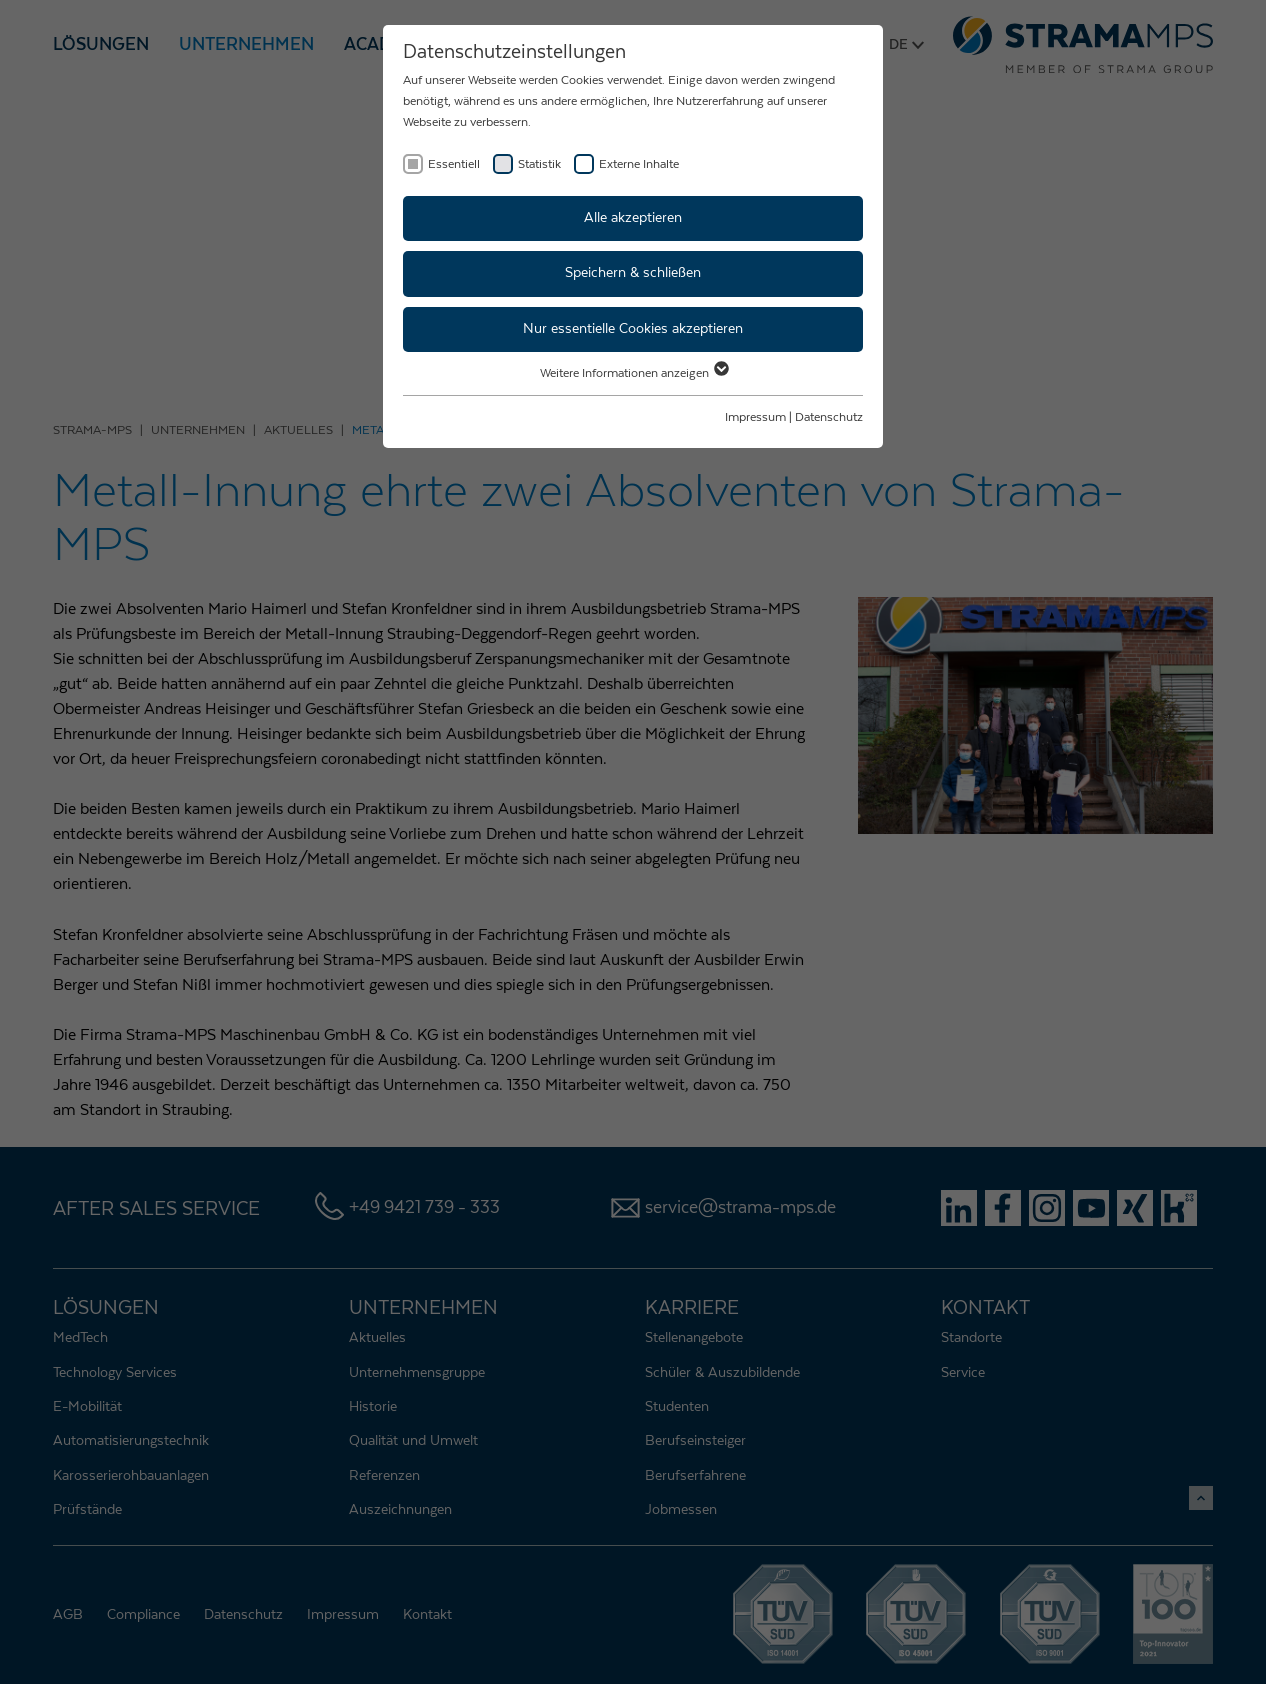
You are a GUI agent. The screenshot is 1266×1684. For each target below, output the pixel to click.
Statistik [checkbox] (539, 164)
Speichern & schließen (633, 273)
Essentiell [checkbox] (454, 164)
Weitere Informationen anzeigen (633, 373)
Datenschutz (829, 417)
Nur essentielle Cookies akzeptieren (633, 329)
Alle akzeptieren (633, 218)
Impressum (755, 417)
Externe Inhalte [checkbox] (639, 164)
